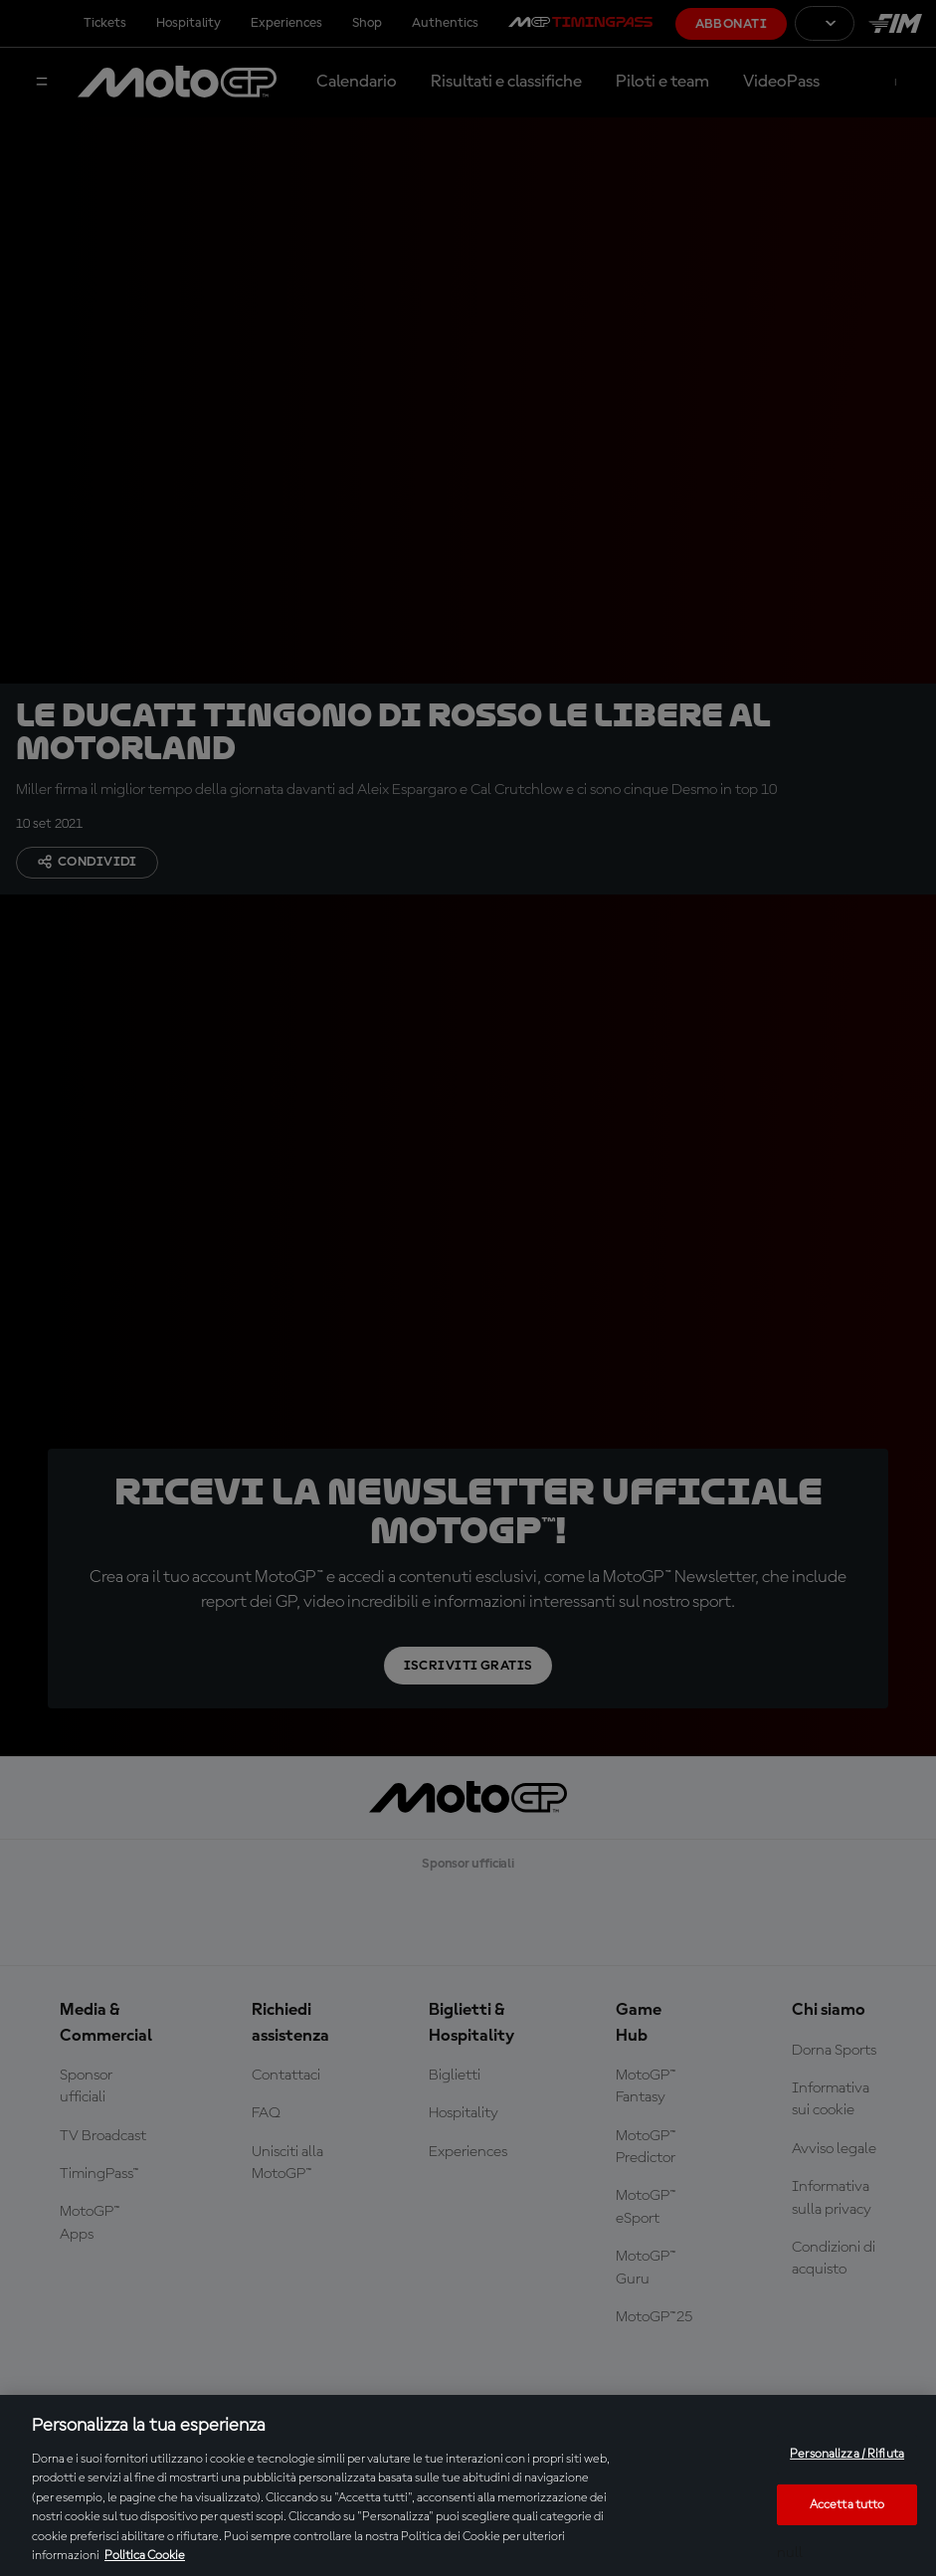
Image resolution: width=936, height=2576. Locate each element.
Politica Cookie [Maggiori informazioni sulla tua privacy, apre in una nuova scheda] (144, 2555)
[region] (468, 2485)
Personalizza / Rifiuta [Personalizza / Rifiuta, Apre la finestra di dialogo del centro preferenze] (847, 2454)
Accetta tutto (847, 2503)
